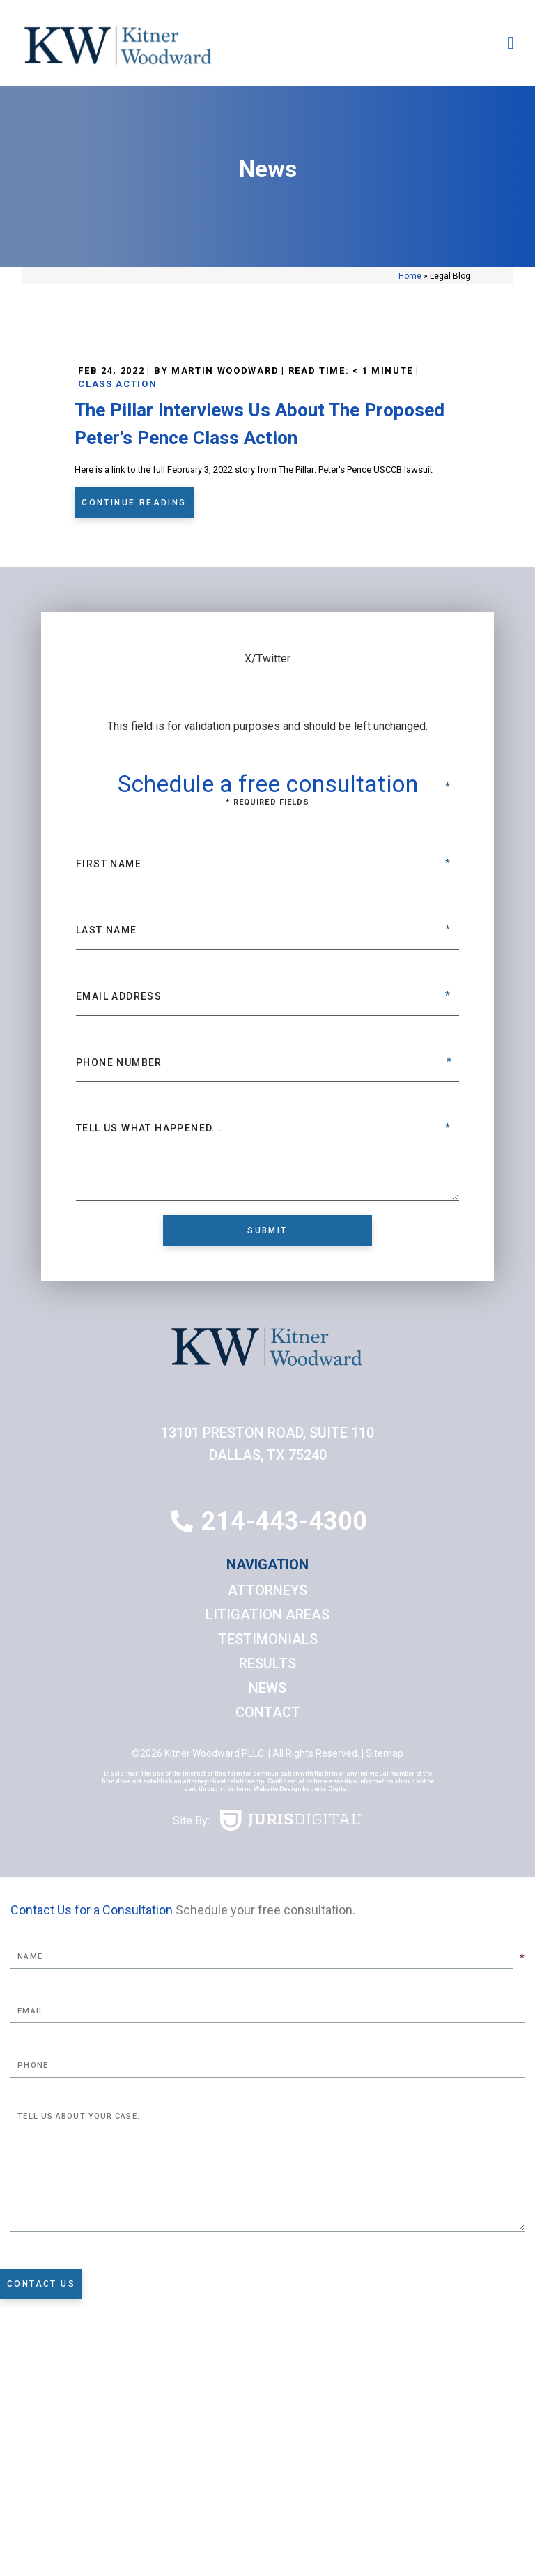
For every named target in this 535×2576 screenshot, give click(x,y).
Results (267, 1663)
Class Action (117, 384)
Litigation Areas (267, 1614)
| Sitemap (381, 1753)
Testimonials (268, 1639)
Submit (267, 1230)
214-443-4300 (284, 1521)
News (267, 1687)
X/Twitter (267, 658)
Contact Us (41, 2284)
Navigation (267, 1564)
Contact (267, 1712)
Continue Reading (134, 503)
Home (409, 276)
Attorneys (267, 1590)
